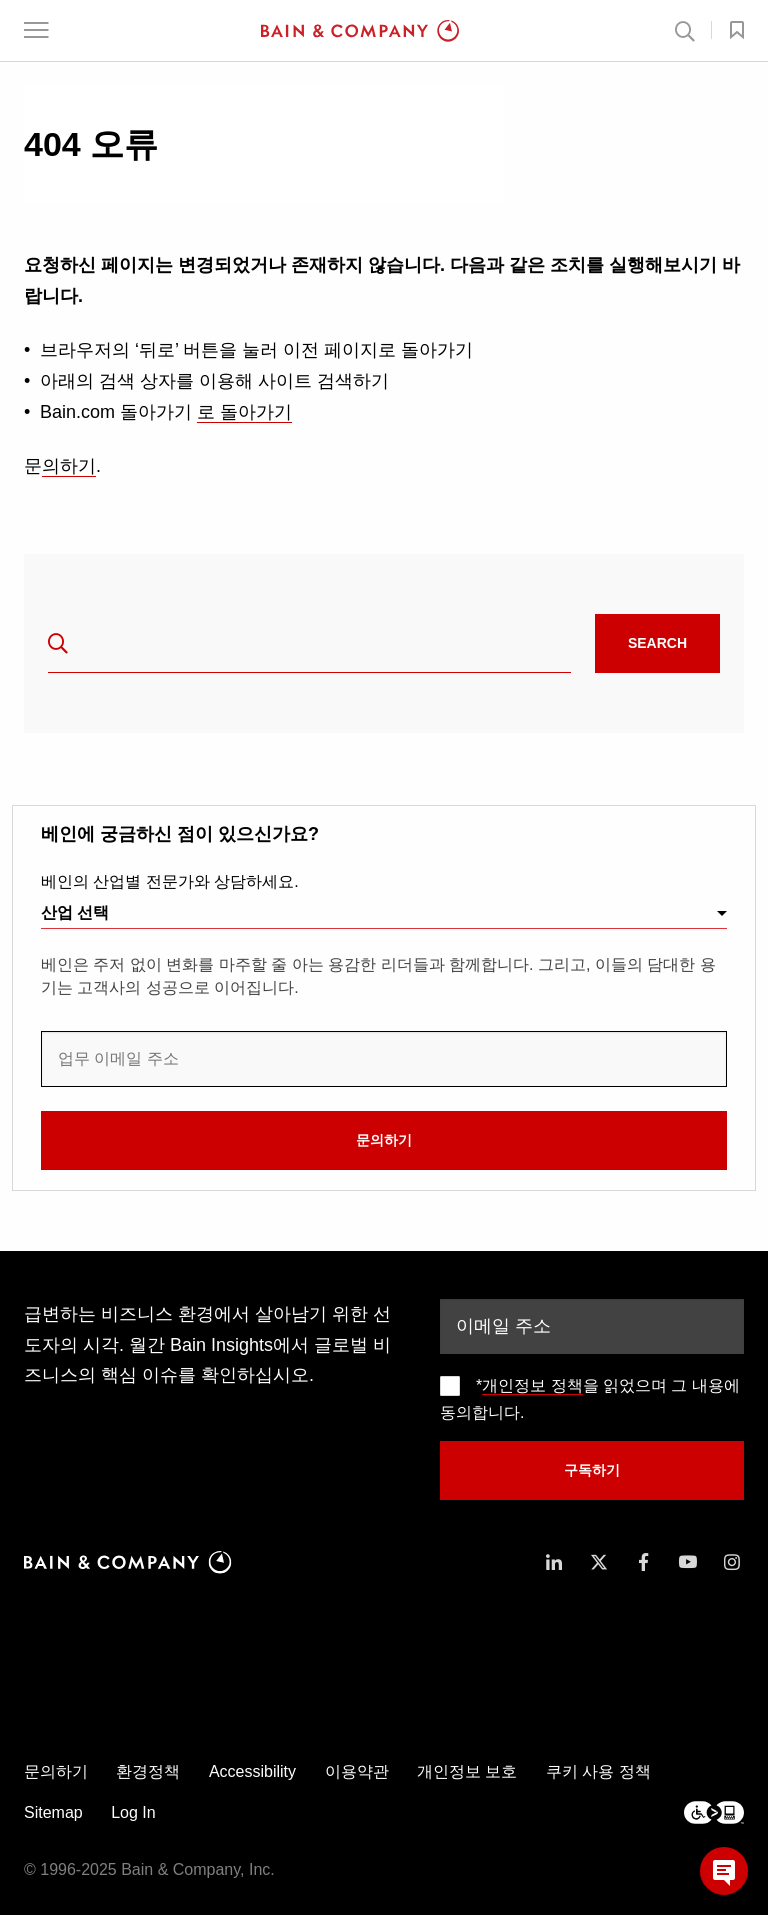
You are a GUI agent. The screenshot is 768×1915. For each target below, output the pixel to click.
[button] (36, 30)
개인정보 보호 (467, 1771)
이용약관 (357, 1771)
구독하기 (592, 1470)
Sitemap (53, 1812)
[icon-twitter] (599, 1562)
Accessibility (252, 1771)
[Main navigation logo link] (360, 31)
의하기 (69, 466)
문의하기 (384, 1140)
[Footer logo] (714, 1812)
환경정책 (148, 1771)
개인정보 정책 (532, 1385)
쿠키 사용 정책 (598, 1771)
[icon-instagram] (732, 1562)
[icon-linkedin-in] (554, 1562)
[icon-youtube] (688, 1562)
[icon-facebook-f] (643, 1562)
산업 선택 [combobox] (75, 912)
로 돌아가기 (244, 412)
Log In (133, 1812)
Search (657, 643)
